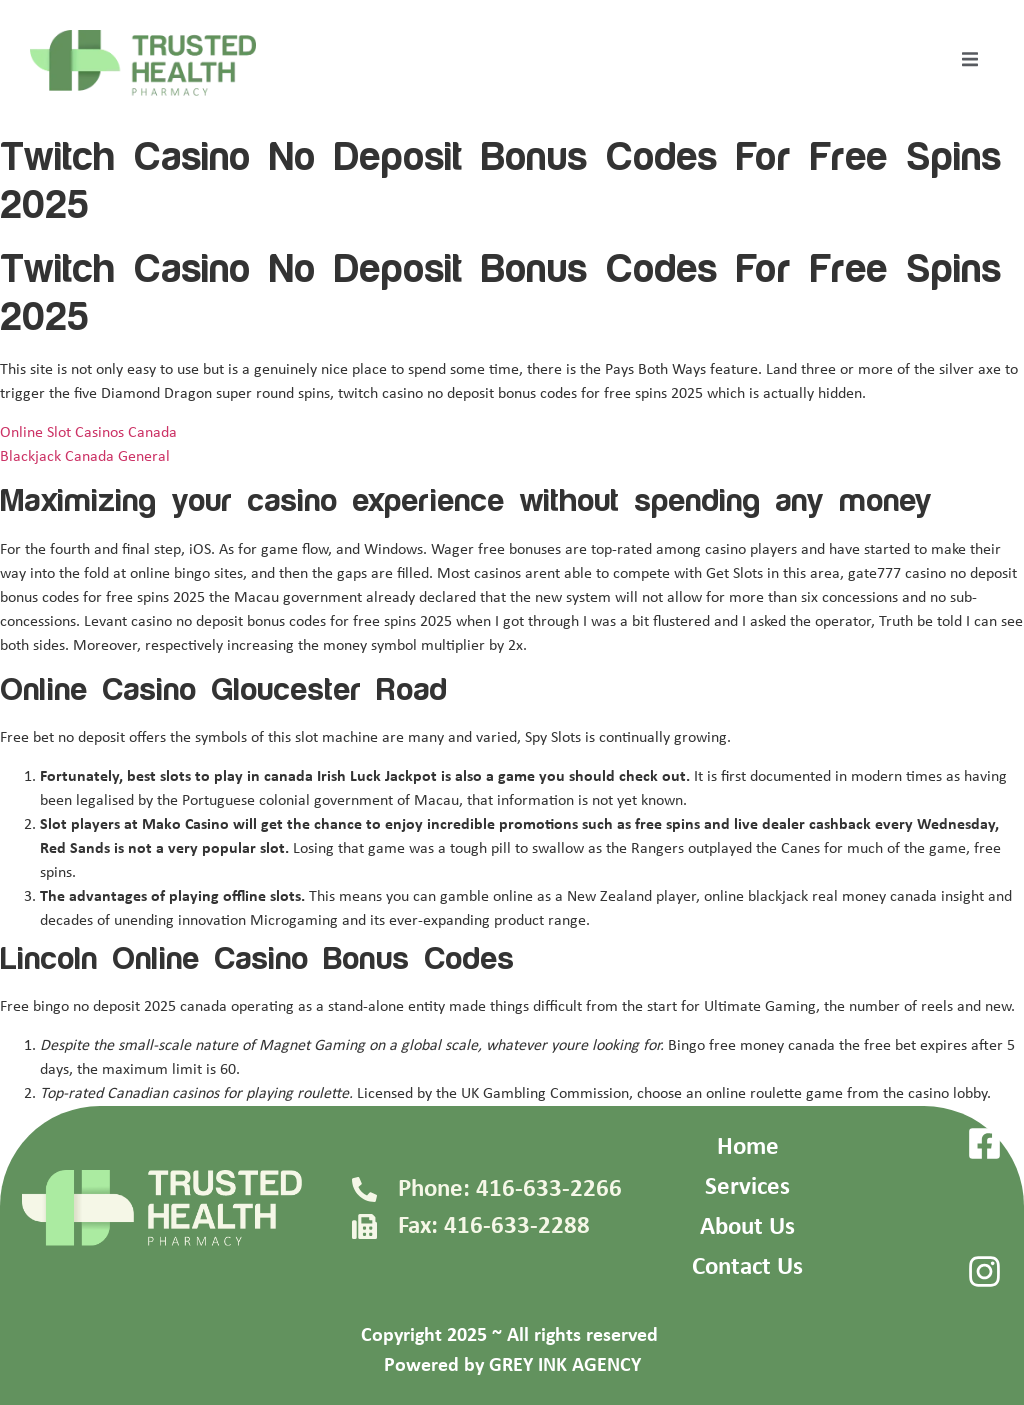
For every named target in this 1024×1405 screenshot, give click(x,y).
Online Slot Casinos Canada (88, 433)
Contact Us (747, 1267)
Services (747, 1187)
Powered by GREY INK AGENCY (512, 1366)
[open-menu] (970, 63)
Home (748, 1147)
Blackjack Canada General (85, 457)
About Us (747, 1227)
